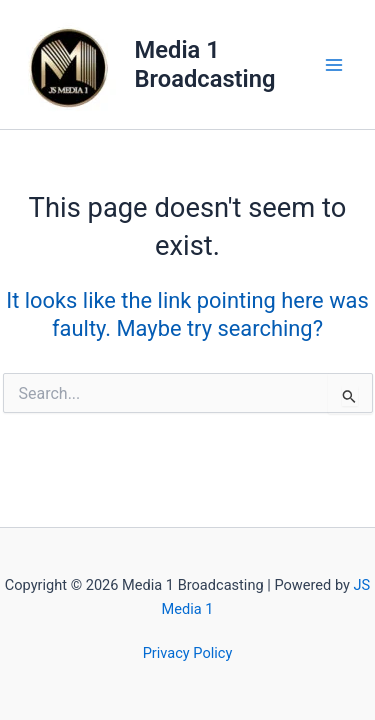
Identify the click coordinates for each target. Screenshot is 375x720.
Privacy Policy (188, 653)
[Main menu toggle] (334, 65)
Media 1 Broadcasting (205, 64)
